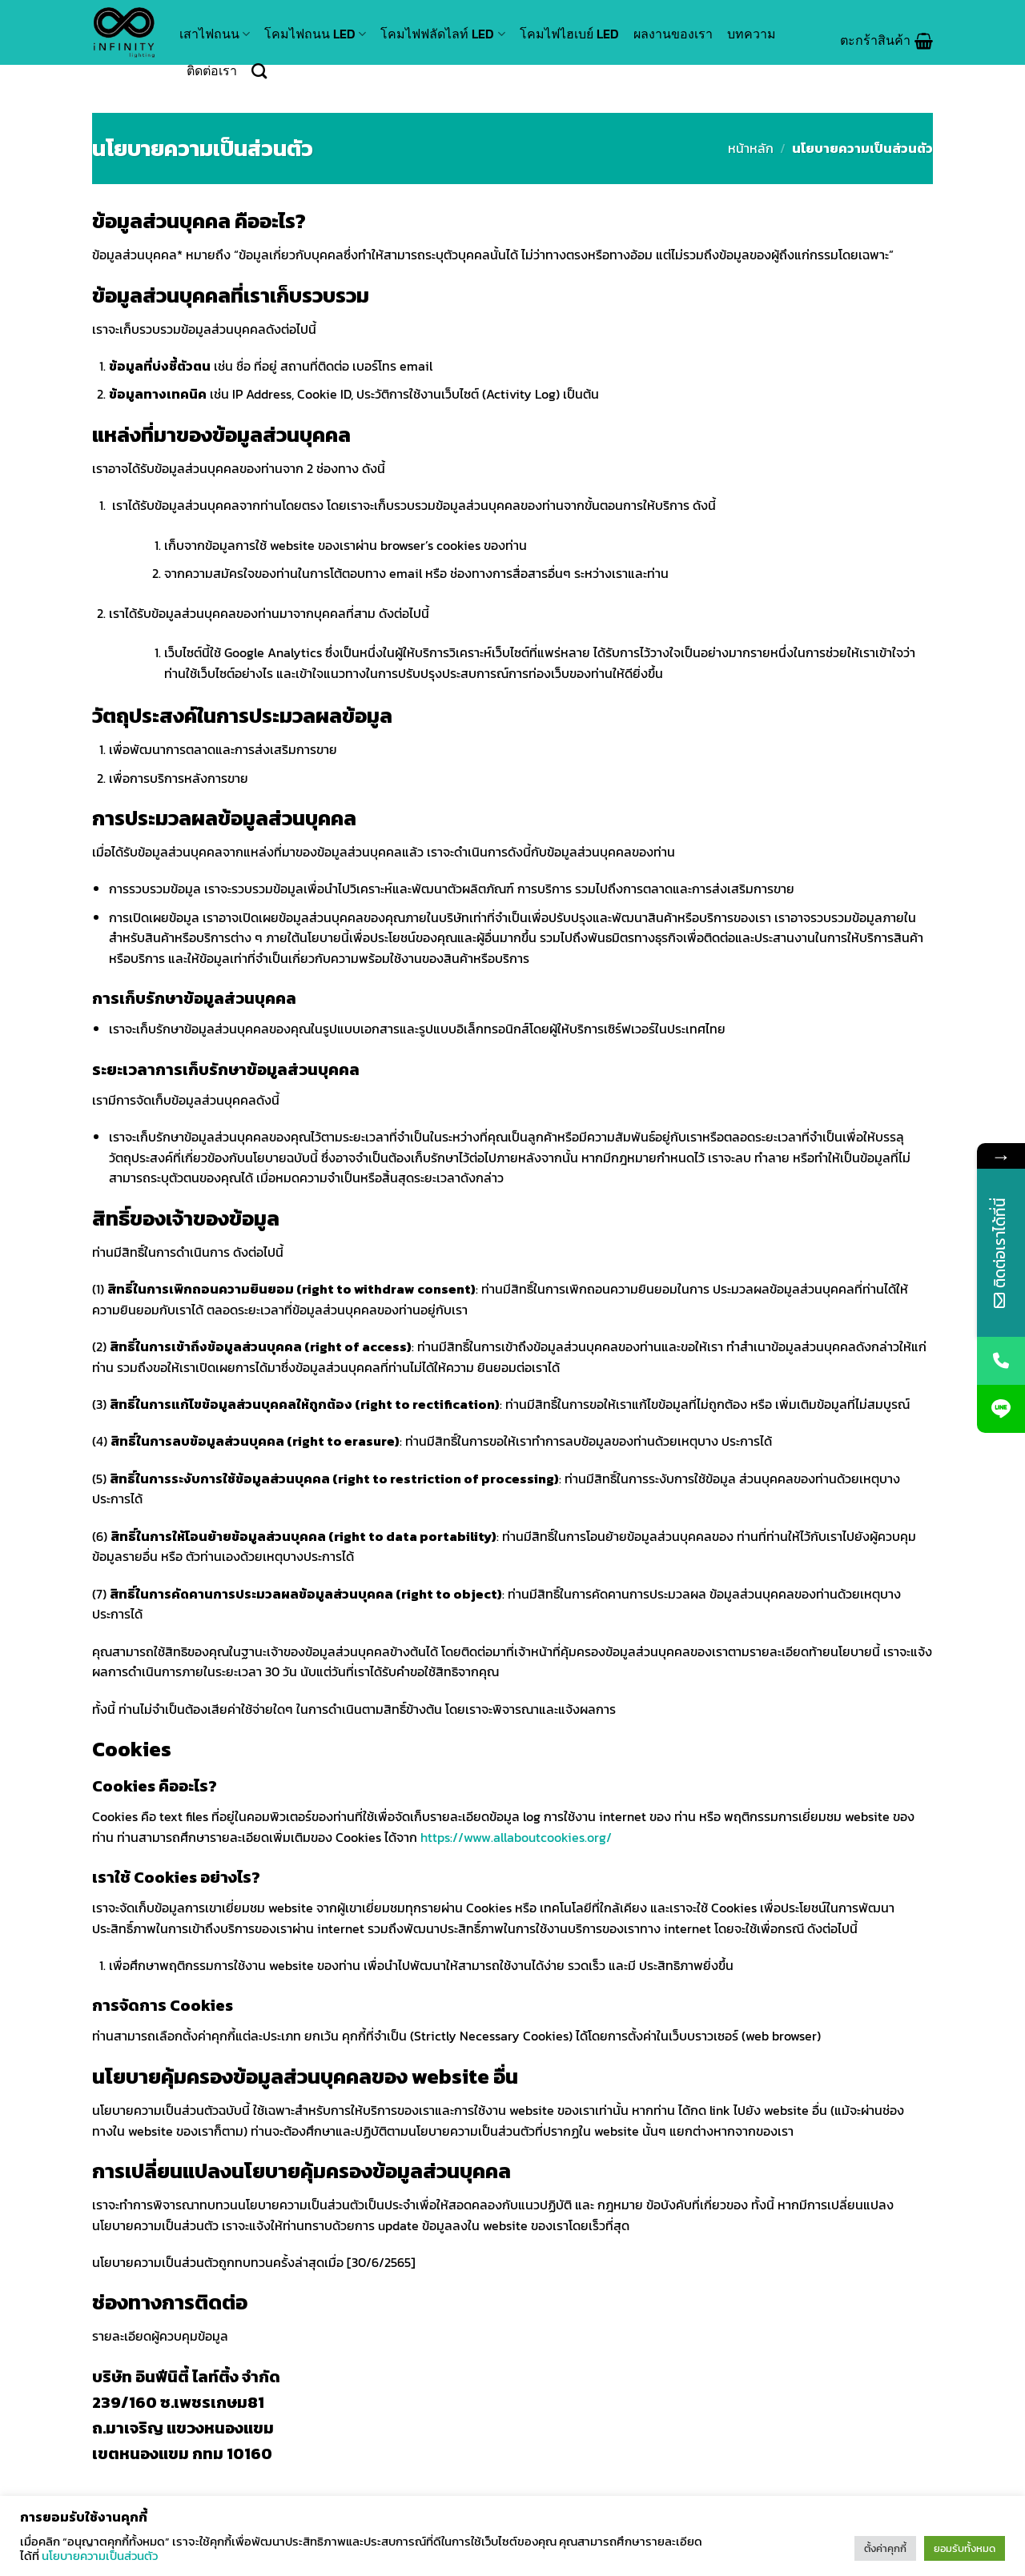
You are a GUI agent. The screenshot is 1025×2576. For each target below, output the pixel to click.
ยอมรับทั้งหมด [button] (964, 2548)
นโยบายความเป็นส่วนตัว (100, 2556)
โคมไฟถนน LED (315, 33)
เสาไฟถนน (214, 33)
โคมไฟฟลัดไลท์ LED (442, 33)
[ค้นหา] (259, 71)
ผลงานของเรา (673, 33)
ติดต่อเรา (212, 70)
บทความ (751, 33)
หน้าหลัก (751, 148)
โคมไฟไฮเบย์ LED (569, 33)
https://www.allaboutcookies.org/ (516, 1837)
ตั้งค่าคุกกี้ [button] (885, 2548)
